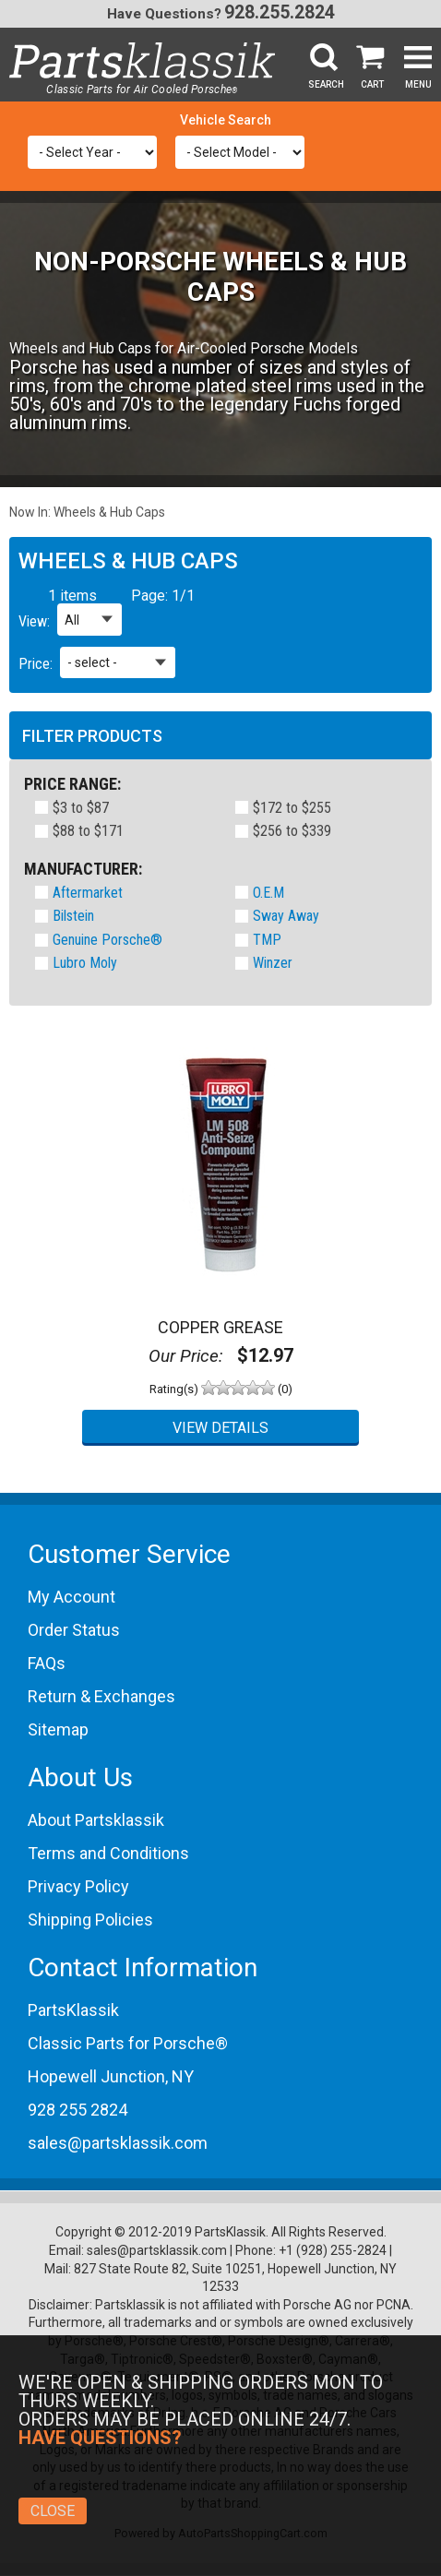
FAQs (47, 1663)
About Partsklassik (96, 1820)
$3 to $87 (81, 809)
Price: (35, 664)
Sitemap (58, 1729)
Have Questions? (164, 14)
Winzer (272, 963)
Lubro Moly (85, 963)
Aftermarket (88, 892)
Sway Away (286, 915)
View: (34, 621)
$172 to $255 (292, 809)
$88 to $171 (88, 832)
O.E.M (268, 892)
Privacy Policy (78, 1886)
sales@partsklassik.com (118, 2143)
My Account (71, 1596)
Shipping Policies (90, 1919)
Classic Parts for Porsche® (128, 2043)
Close (52, 2511)
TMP (267, 939)
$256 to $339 (292, 832)
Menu (418, 84)
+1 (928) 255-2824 (333, 2250)
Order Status (74, 1630)
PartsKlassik (73, 2010)
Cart (372, 84)
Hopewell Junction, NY (111, 2076)
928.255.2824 (279, 12)
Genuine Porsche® (107, 939)
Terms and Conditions (108, 1853)
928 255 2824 (77, 2109)
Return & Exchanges (101, 1696)
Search (326, 84)
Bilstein (73, 915)
